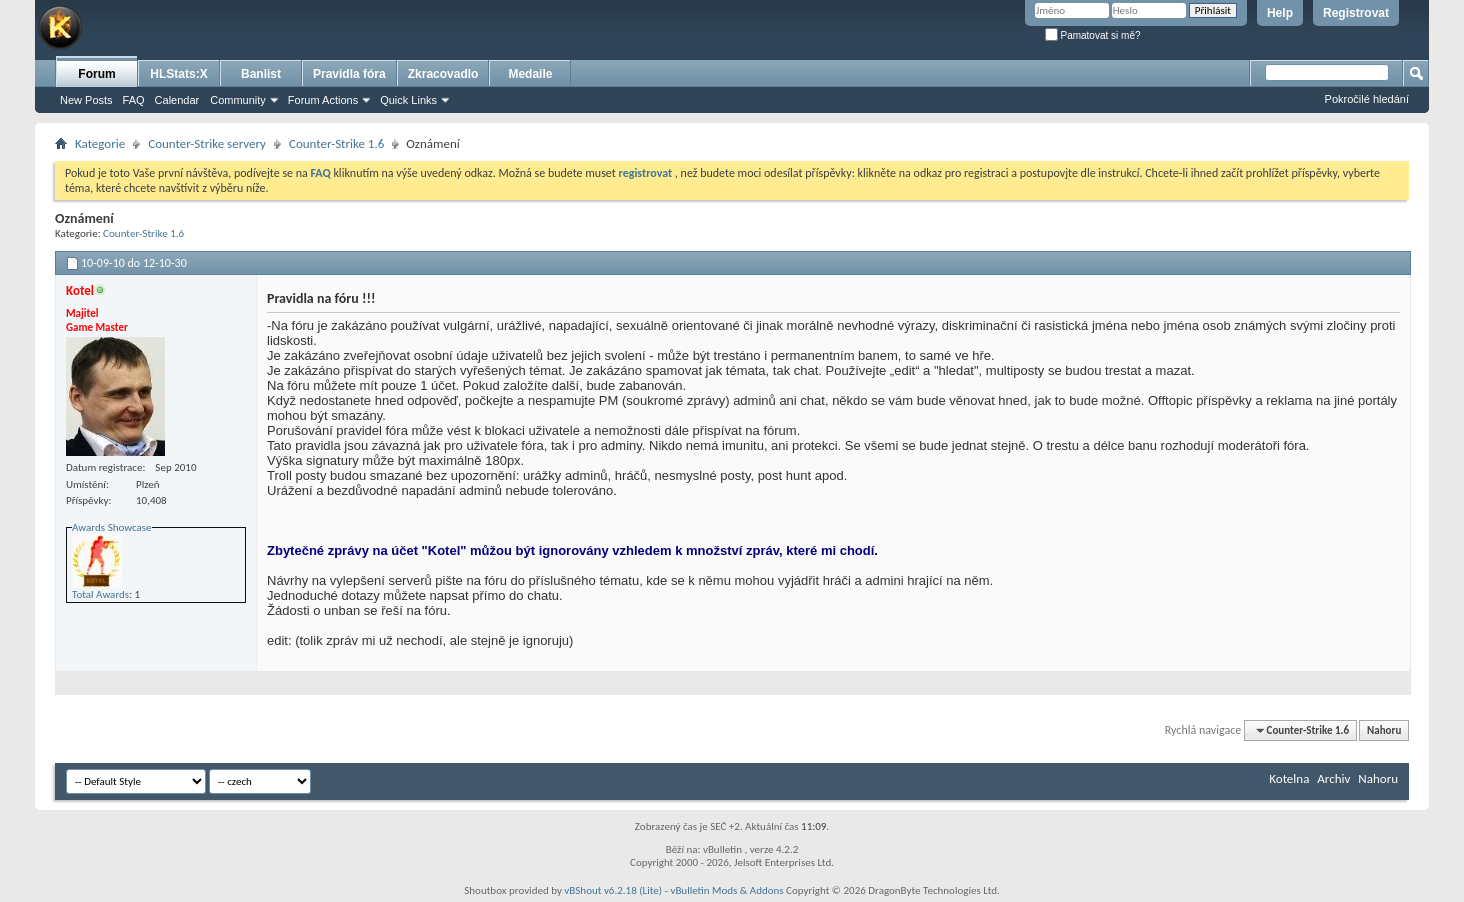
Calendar (177, 100)
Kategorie (100, 143)
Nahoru (1384, 730)
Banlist (261, 74)
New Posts (86, 100)
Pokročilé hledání (1367, 99)
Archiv (1333, 778)
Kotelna (1289, 778)
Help (1280, 13)
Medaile (530, 74)
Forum (96, 74)
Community (238, 100)
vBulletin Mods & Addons (726, 890)
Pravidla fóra (349, 74)
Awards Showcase (112, 527)
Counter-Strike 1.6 (336, 143)
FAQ (134, 100)
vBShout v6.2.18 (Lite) (613, 890)
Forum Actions (323, 100)
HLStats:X (178, 74)
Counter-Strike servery (207, 143)
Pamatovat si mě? (1093, 35)
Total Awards (100, 594)
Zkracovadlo (443, 74)
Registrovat (1356, 13)
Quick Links (408, 100)
